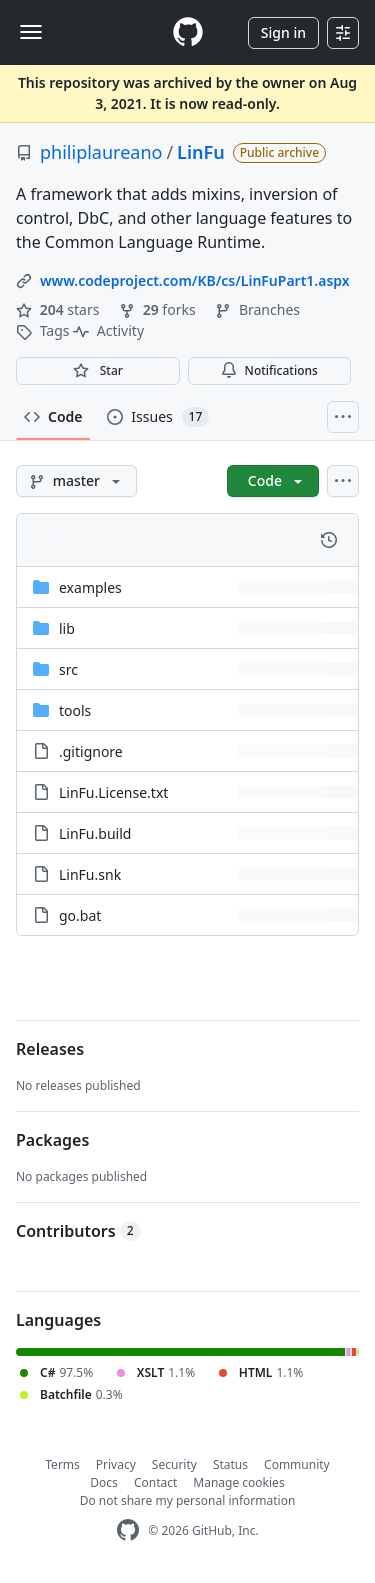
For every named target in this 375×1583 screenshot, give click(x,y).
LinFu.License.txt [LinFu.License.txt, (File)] (113, 792)
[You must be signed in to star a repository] (98, 371)
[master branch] (76, 481)
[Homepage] (188, 32)
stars (59, 309)
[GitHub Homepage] (128, 1530)
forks (159, 309)
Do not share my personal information (188, 1500)
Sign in (283, 32)
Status (230, 1464)
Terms (62, 1464)
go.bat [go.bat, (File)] (80, 915)
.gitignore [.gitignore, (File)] (91, 751)
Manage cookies (238, 1482)
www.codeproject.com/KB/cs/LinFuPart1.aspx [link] (195, 280)
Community (297, 1464)
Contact (155, 1482)
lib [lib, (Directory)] (67, 628)
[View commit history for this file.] (329, 540)
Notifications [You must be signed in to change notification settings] (269, 370)
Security (174, 1464)
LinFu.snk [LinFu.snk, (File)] (90, 874)
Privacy (116, 1464)
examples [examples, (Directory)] (90, 587)
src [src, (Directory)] (68, 669)
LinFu (201, 152)
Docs (104, 1482)
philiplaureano (101, 152)
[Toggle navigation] (31, 32)
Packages (52, 1140)
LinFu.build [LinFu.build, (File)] (95, 833)
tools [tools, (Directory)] (75, 710)
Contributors (78, 1231)
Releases (50, 1049)
